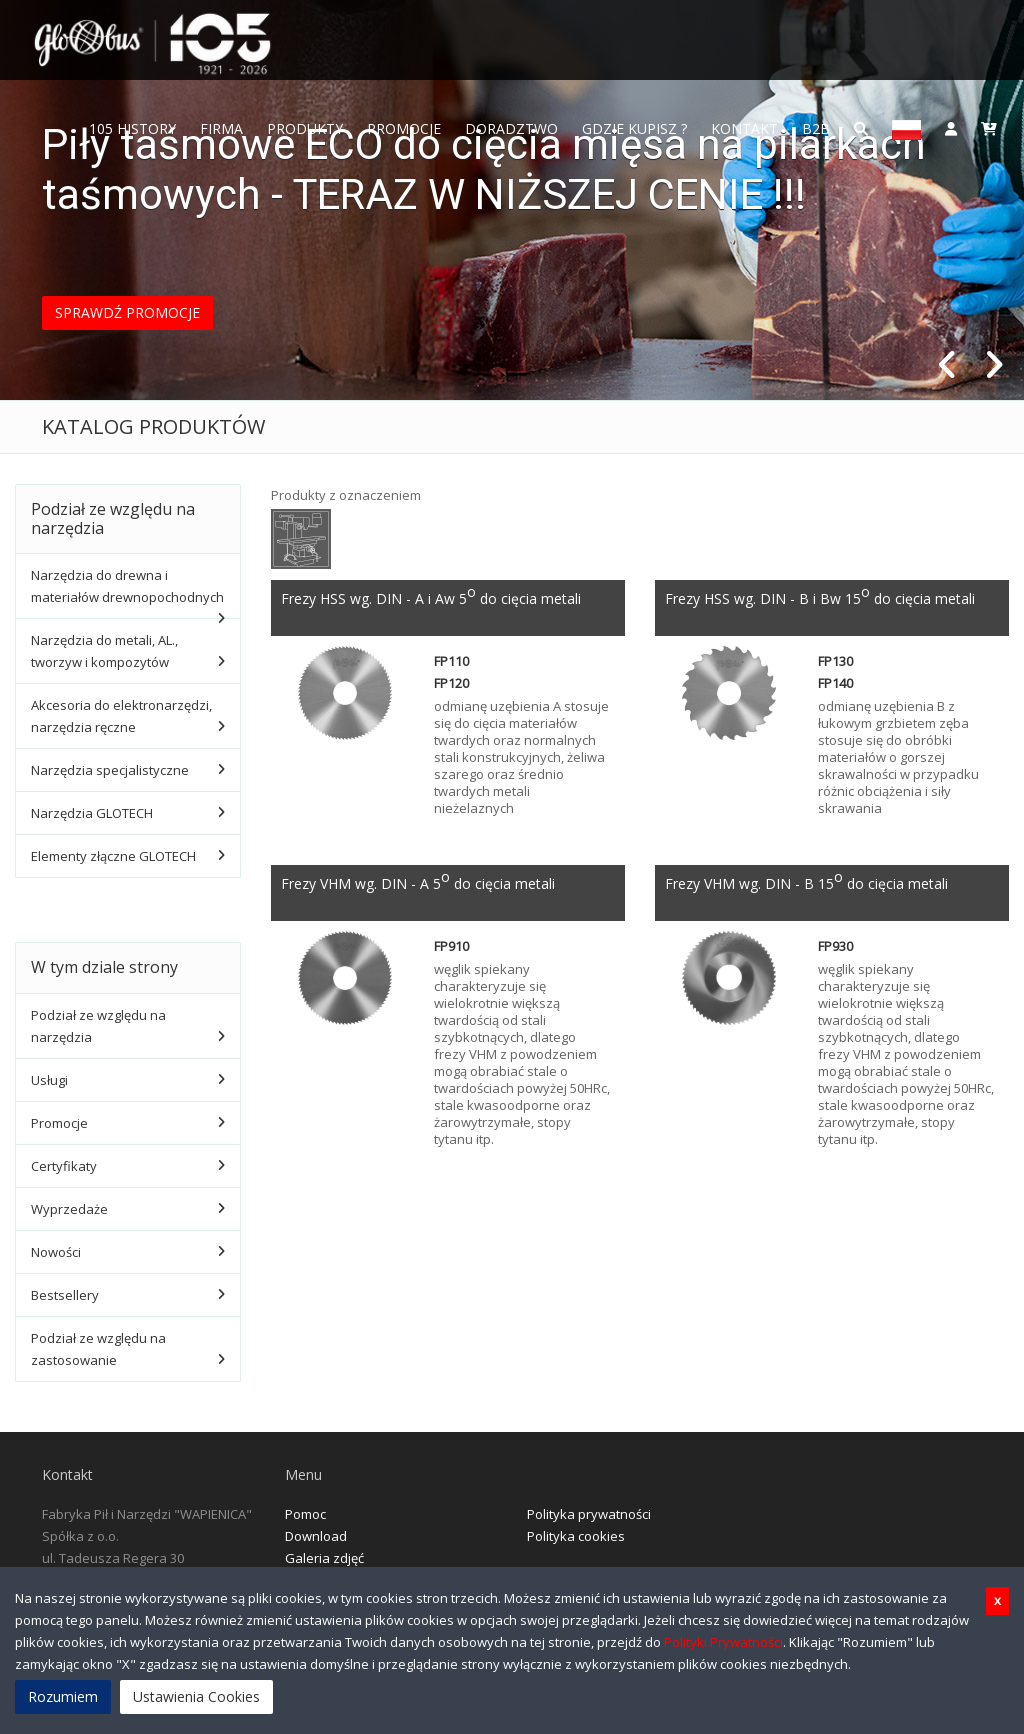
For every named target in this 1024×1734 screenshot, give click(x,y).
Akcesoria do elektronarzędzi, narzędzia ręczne (121, 716)
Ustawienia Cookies (196, 1696)
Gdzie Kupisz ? (634, 128)
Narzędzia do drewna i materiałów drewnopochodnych (127, 586)
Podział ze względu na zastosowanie (98, 1349)
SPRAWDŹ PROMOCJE (127, 312)
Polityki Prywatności (723, 1642)
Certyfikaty (64, 1166)
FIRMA (221, 128)
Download (316, 1536)
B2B (816, 128)
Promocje (404, 128)
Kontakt (744, 128)
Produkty (305, 128)
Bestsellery (65, 1295)
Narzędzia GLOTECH (92, 813)
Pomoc (305, 1514)
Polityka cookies (576, 1536)
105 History (132, 128)
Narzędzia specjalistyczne (110, 770)
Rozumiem (63, 1696)
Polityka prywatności (589, 1514)
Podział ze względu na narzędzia (98, 1026)
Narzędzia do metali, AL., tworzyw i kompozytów (104, 651)
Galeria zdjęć (324, 1558)
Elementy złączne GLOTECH (113, 856)
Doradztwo (511, 128)
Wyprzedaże (69, 1209)
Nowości (56, 1252)
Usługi (49, 1080)
